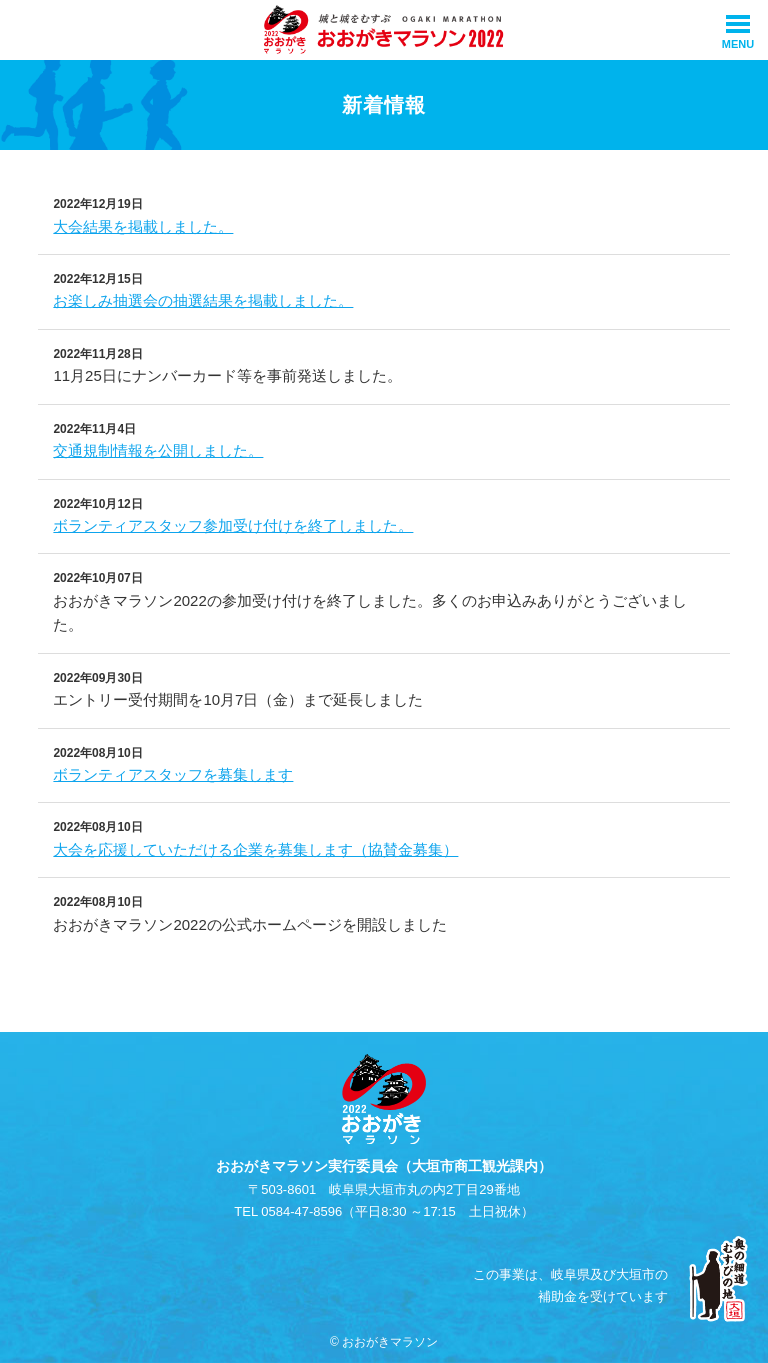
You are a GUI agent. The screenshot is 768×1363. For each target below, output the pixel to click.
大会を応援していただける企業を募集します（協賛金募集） (255, 849)
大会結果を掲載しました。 (143, 226)
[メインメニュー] (738, 30)
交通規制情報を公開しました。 (158, 450)
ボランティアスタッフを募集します (173, 774)
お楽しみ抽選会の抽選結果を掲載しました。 (203, 300)
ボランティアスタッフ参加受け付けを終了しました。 (233, 525)
